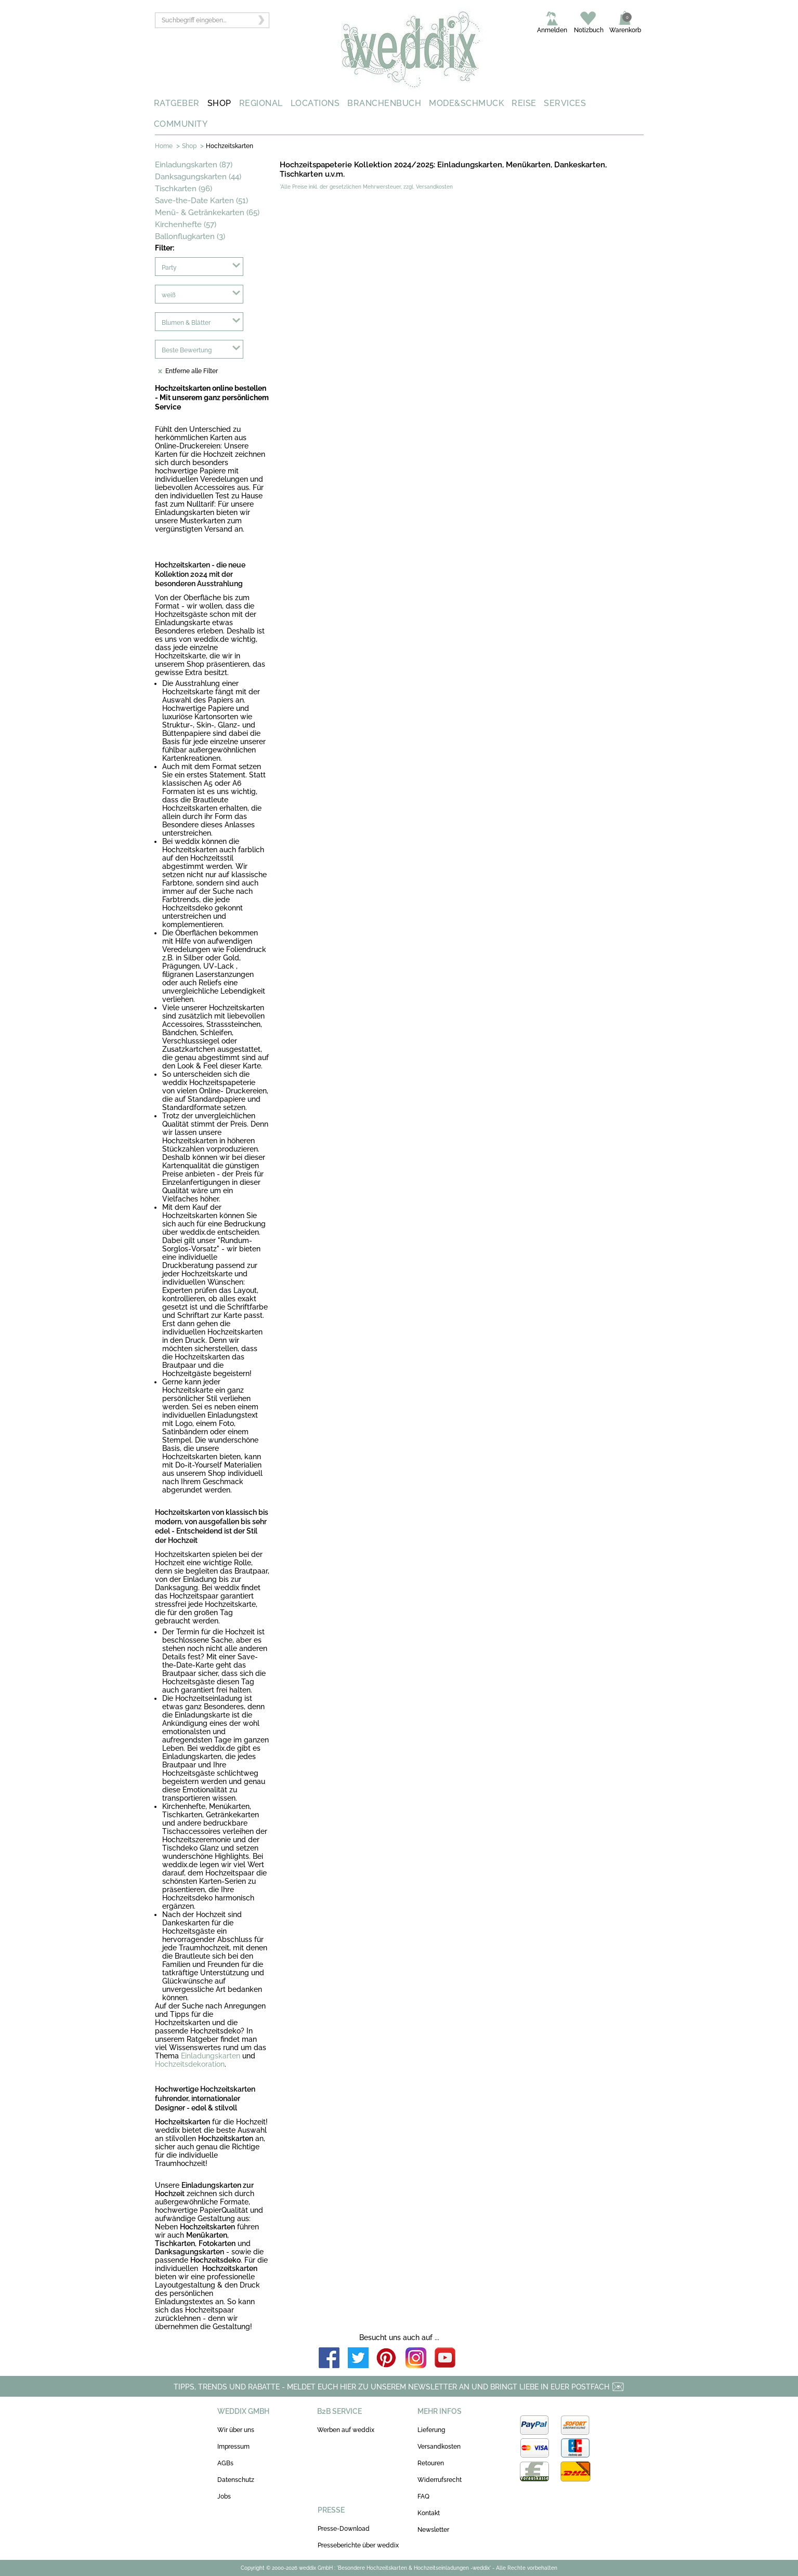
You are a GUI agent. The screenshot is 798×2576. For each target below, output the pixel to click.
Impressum (233, 2446)
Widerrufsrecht (439, 2479)
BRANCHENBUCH (384, 103)
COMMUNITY (181, 124)
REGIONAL (261, 103)
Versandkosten (439, 2446)
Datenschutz (235, 2479)
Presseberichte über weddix (358, 2545)
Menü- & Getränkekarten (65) (207, 212)
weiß (169, 295)
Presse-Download (344, 2528)
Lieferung (431, 2430)
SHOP (219, 103)
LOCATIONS (315, 103)
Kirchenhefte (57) (185, 224)
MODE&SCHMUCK (466, 103)
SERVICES (565, 103)
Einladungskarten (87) (193, 164)
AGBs (225, 2463)
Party (169, 267)
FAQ (423, 2496)
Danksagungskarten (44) (198, 176)
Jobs (224, 2496)
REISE (524, 103)
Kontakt (428, 2513)
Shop (189, 146)
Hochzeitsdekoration (190, 2064)
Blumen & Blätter (186, 322)
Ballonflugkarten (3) (190, 236)
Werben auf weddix (345, 2430)
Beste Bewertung (187, 350)
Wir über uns (235, 2430)
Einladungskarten (210, 2056)
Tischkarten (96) (183, 188)
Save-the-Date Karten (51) (201, 200)
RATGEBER (177, 103)
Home (164, 146)
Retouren (430, 2463)
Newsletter (433, 2529)
